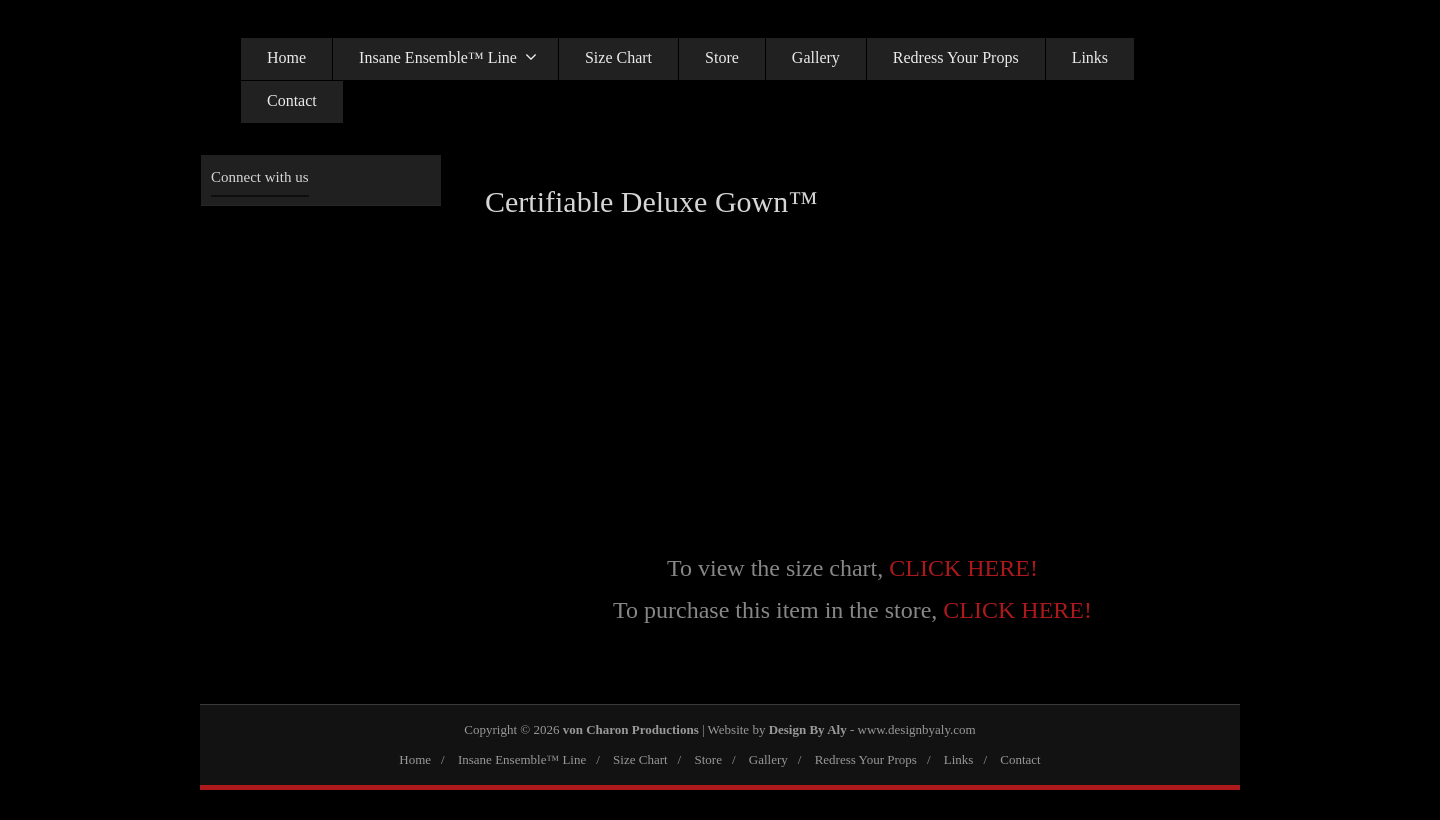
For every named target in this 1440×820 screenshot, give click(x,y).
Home (286, 57)
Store (722, 57)
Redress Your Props (956, 57)
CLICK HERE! (963, 568)
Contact (292, 100)
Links (1090, 57)
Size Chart (618, 57)
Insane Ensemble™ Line (448, 57)
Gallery (816, 57)
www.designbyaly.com (917, 729)
